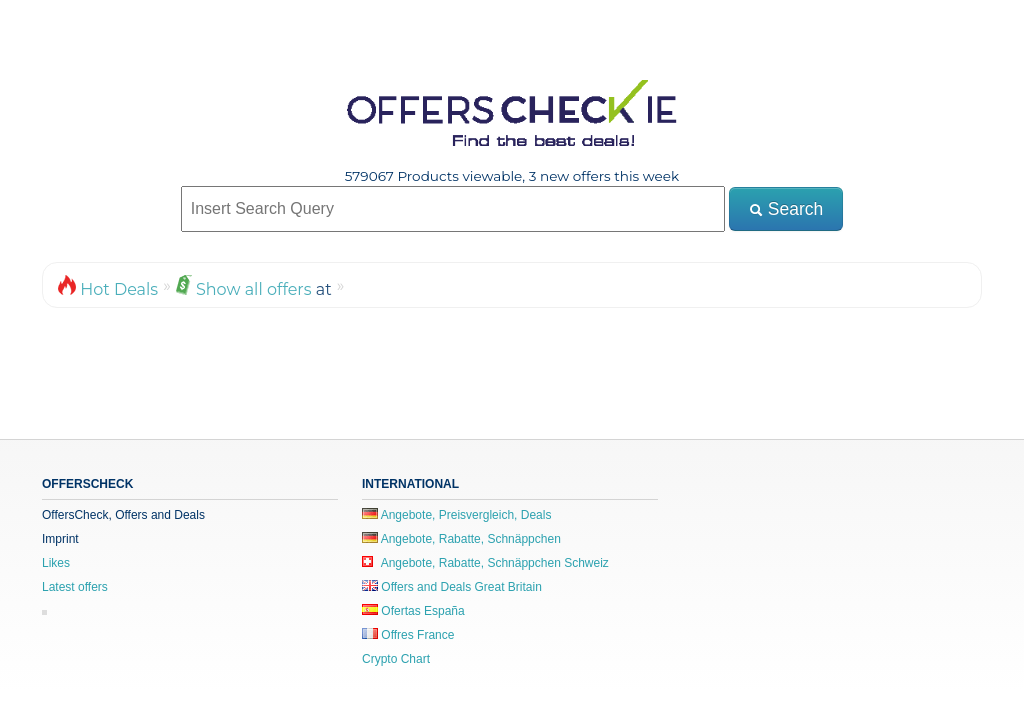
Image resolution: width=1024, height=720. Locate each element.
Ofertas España (413, 611)
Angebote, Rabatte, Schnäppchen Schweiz (485, 563)
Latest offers (75, 587)
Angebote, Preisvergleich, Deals (456, 515)
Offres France (408, 635)
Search (786, 209)
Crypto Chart (396, 659)
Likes (56, 563)
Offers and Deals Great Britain (452, 587)
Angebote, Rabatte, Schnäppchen (461, 539)
